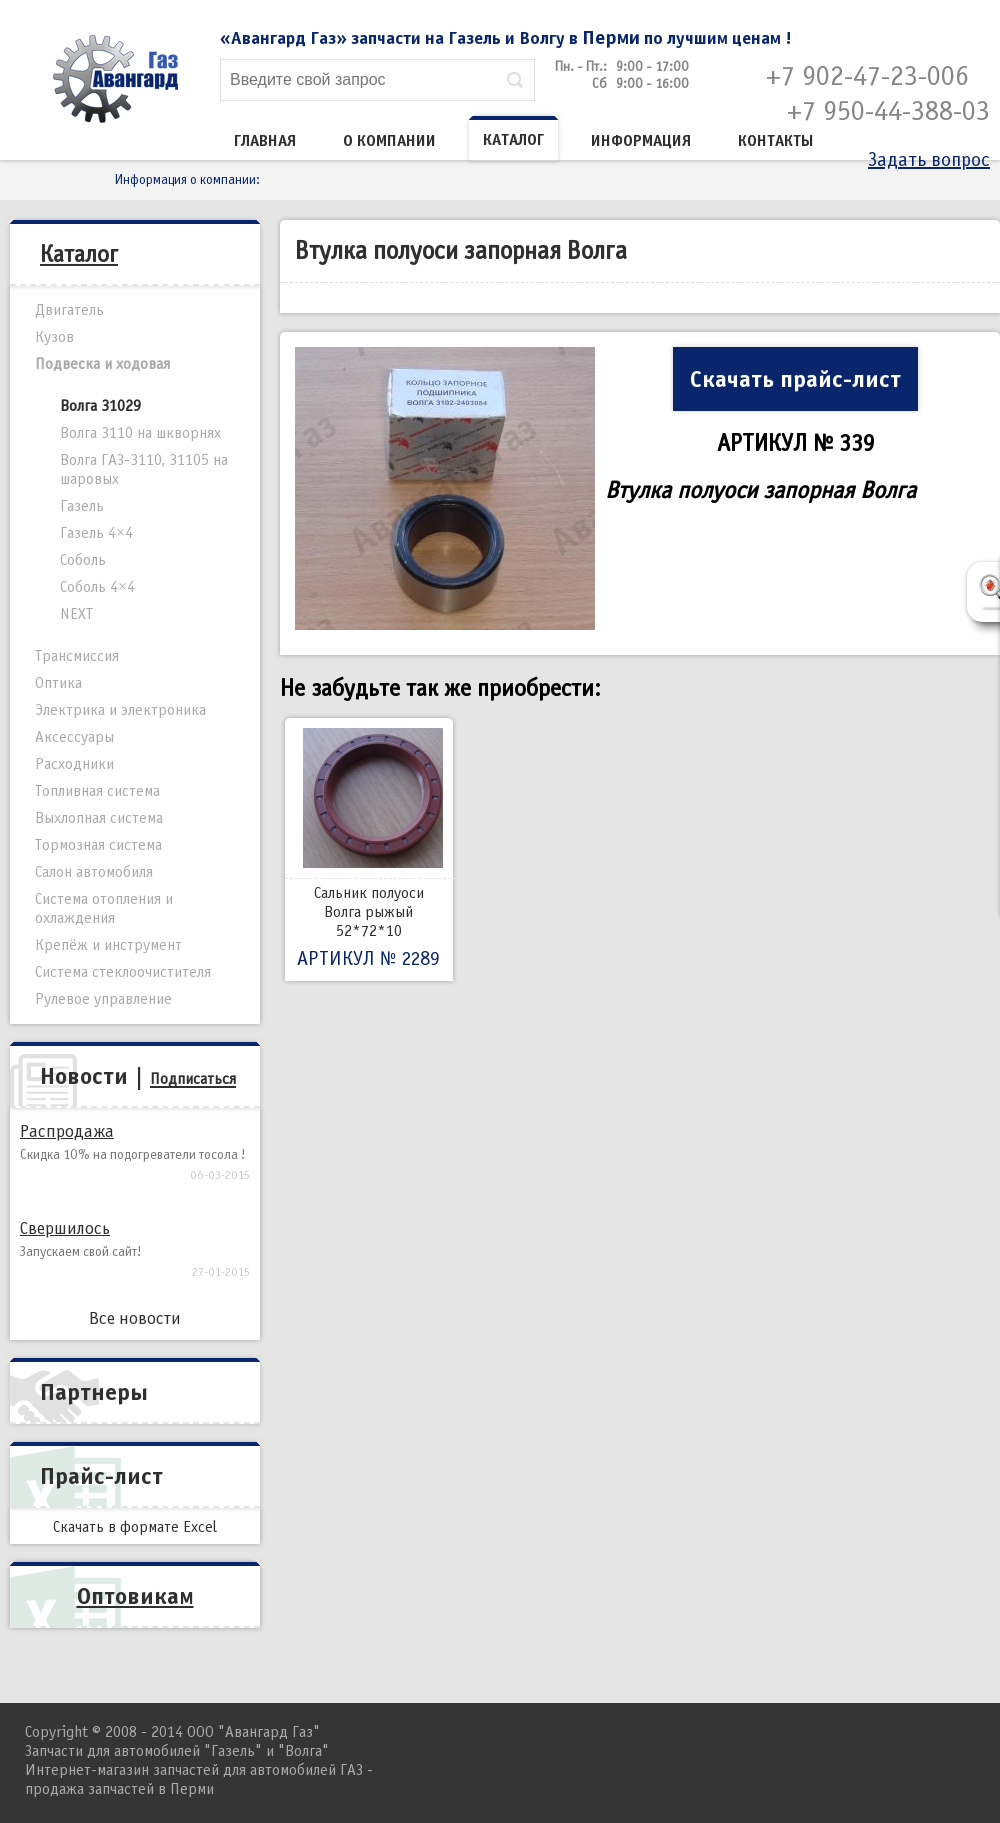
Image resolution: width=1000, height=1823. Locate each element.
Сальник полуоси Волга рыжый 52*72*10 (369, 849)
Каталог (513, 140)
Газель (82, 506)
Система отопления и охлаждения (104, 908)
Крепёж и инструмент (108, 945)
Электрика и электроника (120, 710)
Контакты (776, 141)
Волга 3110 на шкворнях (140, 433)
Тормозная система (98, 845)
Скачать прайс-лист (795, 379)
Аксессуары (74, 737)
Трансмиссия (77, 656)
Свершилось (65, 1228)
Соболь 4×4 (97, 587)
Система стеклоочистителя (123, 972)
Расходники (74, 764)
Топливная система (97, 791)
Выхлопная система (99, 818)
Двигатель (69, 310)
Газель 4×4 (96, 533)
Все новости (135, 1318)
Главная (265, 141)
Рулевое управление (103, 999)
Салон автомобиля (94, 872)
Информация (641, 141)
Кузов (54, 337)
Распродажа (67, 1131)
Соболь (83, 560)
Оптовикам (135, 1596)
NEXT (76, 614)
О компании (389, 141)
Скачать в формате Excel (135, 1527)
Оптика (58, 683)
